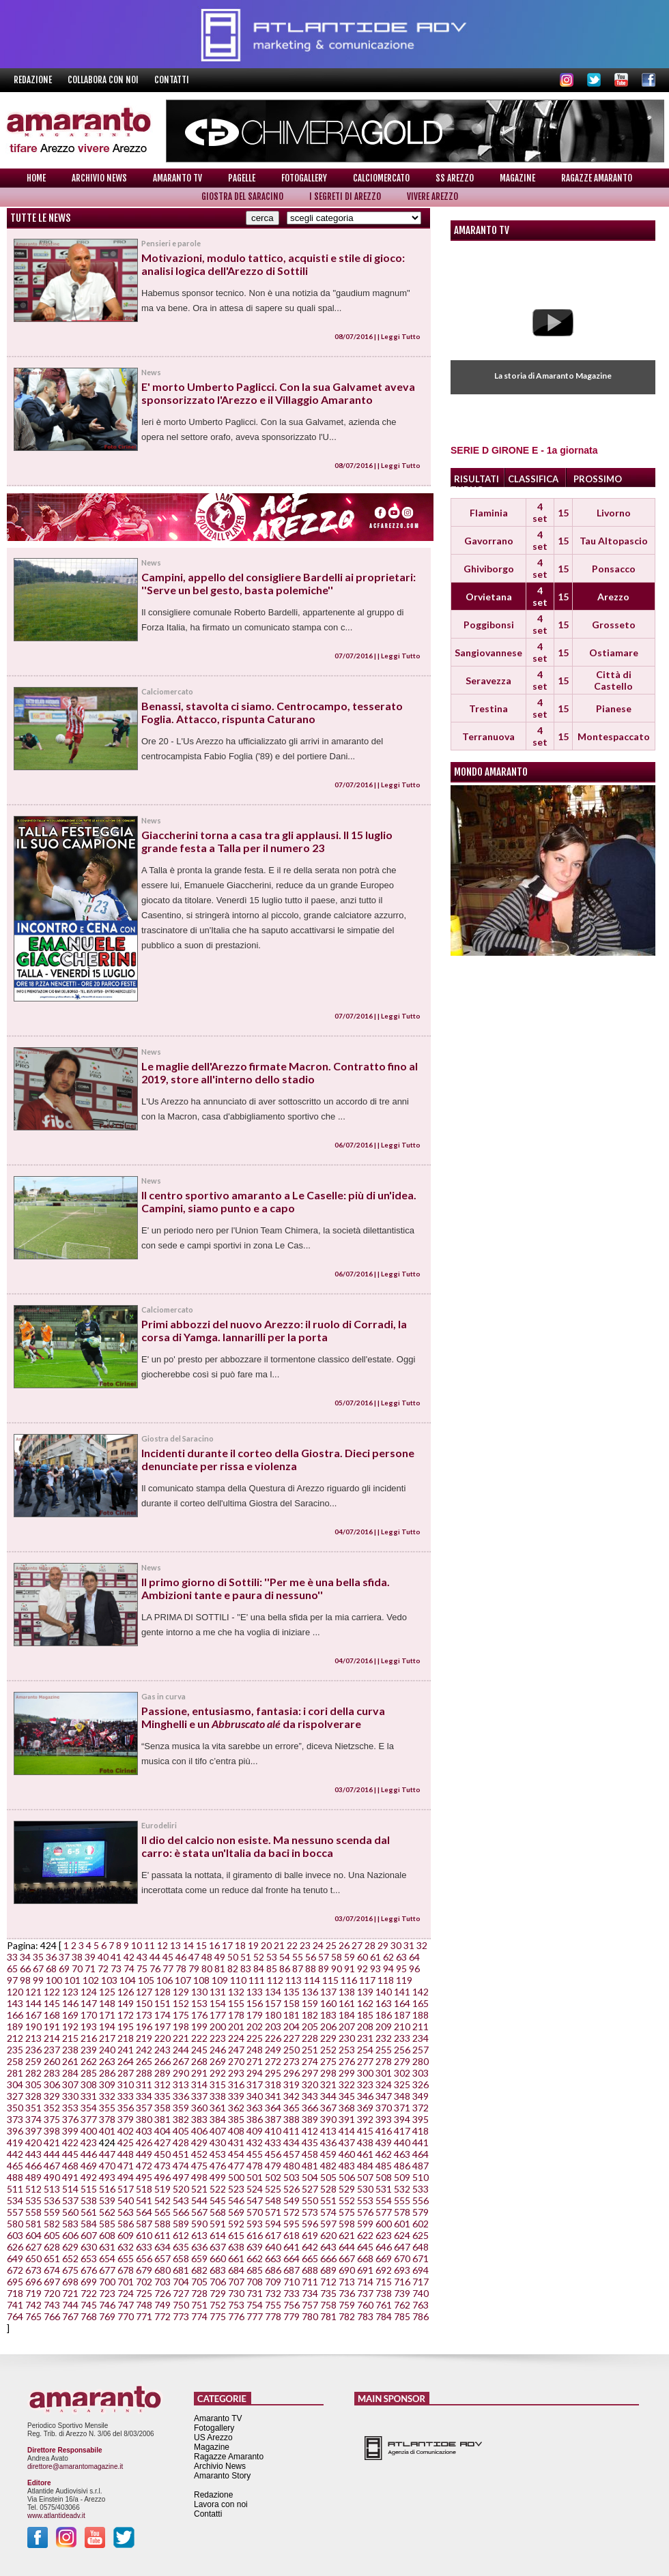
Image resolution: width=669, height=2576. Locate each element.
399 (70, 2131)
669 (383, 2258)
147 (89, 2003)
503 (291, 2177)
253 (347, 2049)
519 (162, 2189)
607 (89, 2235)
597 (328, 2223)
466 (33, 2165)
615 (236, 2235)
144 (33, 2003)
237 (52, 2049)
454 (236, 2154)
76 (155, 1968)
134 (273, 1991)
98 (25, 1980)
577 (383, 2212)
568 (218, 2212)
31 (408, 1945)
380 (144, 2119)
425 (125, 2142)
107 (183, 1980)
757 (310, 2305)
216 (89, 2038)
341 (273, 2096)
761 (383, 2305)
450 (162, 2154)
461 (365, 2154)
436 (328, 2142)
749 (162, 2305)
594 (273, 2223)
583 (70, 2223)
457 (291, 2154)
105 (146, 1980)
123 (70, 1991)
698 (70, 2281)
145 (52, 2003)
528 (328, 2189)
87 (297, 1968)
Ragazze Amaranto (596, 178)
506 (347, 2177)
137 (328, 1991)
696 (33, 2281)
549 (291, 2200)
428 (181, 2142)
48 (206, 1957)
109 (220, 1980)
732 (273, 2293)
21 (279, 1945)
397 (33, 2131)
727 (181, 2293)
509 (402, 2177)
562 (107, 2212)
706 (218, 2281)
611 (162, 2235)
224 (236, 2038)
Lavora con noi (221, 2504)
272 (273, 2061)
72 (103, 1968)
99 (38, 1980)
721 (70, 2293)
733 (291, 2293)
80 (206, 1968)
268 (199, 2061)
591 (218, 2223)
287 (125, 2073)
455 (254, 2154)
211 (420, 2026)
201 (236, 2026)
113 (293, 1980)
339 (236, 2096)
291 (199, 2073)
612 (181, 2235)
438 (365, 2142)
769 (107, 2316)
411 (291, 2131)
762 (402, 2305)
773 (181, 2316)
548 (273, 2200)
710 (291, 2281)
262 (89, 2061)
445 (70, 2154)
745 (89, 2305)
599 (365, 2223)
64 (414, 1957)
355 (107, 2107)
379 (125, 2119)
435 (310, 2142)
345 (347, 2096)
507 (365, 2177)
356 (125, 2107)
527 (310, 2189)
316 (236, 2084)
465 (15, 2165)
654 (107, 2258)
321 (328, 2084)
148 (107, 2003)
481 (310, 2165)
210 (402, 2026)
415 (365, 2131)
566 (181, 2212)
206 (328, 2026)
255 (383, 2049)
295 (273, 2073)
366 (310, 2107)
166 (15, 2015)
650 (33, 2258)
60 (362, 1957)
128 (162, 1991)
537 (70, 2200)
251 (310, 2049)
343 (310, 2096)
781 (328, 2316)
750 (181, 2305)
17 (227, 1945)
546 (236, 2200)
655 (125, 2258)
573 (310, 2212)
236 (33, 2049)
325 (402, 2084)
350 (15, 2107)
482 (328, 2165)
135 (291, 1991)
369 (365, 2107)
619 (310, 2235)
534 (15, 2200)
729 (218, 2293)
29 (383, 1945)
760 (365, 2305)
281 (15, 2073)
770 (125, 2316)
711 (310, 2281)
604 (33, 2235)
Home (36, 178)
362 (236, 2107)
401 (107, 2131)
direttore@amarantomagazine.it (75, 2466)
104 (127, 1980)
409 (254, 2131)
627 (33, 2247)
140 (383, 1991)
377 (89, 2119)
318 (273, 2084)
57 (323, 1957)
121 (33, 1991)
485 (383, 2165)
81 (219, 1968)
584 (89, 2223)
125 (107, 1991)
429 (199, 2142)
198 (181, 2026)
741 (15, 2305)
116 (349, 1980)
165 (420, 2003)
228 (310, 2038)
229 (328, 2038)
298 (328, 2073)
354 (89, 2107)
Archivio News (99, 178)
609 (125, 2235)
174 (162, 2015)
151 (162, 2003)
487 (420, 2165)
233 (402, 2038)
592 (236, 2223)
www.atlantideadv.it (56, 2515)
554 (383, 2200)
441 (420, 2142)
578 (402, 2212)
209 (383, 2026)
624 (402, 2235)
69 (64, 1968)
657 (162, 2258)
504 (310, 2177)
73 (116, 1968)
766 (52, 2316)
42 (129, 1957)
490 (52, 2177)
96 (414, 1968)
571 (273, 2212)
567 (199, 2212)
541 (144, 2200)
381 (162, 2119)
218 (125, 2038)
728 (199, 2293)
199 (199, 2026)
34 (25, 1957)
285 (89, 2073)
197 (162, 2026)
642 (310, 2247)
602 (420, 2223)
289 (162, 2073)
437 (347, 2142)
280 (420, 2061)
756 (291, 2305)
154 (218, 2003)
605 (52, 2235)
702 (144, 2281)
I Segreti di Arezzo (345, 196)
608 (107, 2235)
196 (144, 2026)
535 (33, 2200)
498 (199, 2177)
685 (254, 2270)
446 (89, 2154)
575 (347, 2212)
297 (310, 2073)
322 (347, 2084)
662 (254, 2258)
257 (420, 2049)
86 (284, 1968)
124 (89, 1991)
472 (144, 2165)
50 (232, 1957)
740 (420, 2293)
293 (236, 2073)
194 (107, 2026)
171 (107, 2015)
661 (236, 2258)
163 (383, 2003)
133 (254, 1991)
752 (218, 2305)
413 (328, 2131)
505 (328, 2177)
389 (310, 2119)
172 (125, 2015)
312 (162, 2084)
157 (273, 2003)
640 (273, 2247)
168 (52, 2015)
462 (383, 2154)
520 (181, 2189)
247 (236, 2049)
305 (33, 2084)
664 (291, 2258)
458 (310, 2154)
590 (199, 2223)
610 (144, 2235)
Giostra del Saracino (242, 196)
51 (245, 1957)
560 (70, 2212)
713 (347, 2281)
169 (70, 2015)
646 (383, 2247)
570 (254, 2212)
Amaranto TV (177, 178)
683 (218, 2270)
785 (402, 2316)
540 (125, 2200)
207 (347, 2026)
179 (254, 2015)
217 (107, 2038)
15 (201, 1945)
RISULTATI (476, 478)
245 (199, 2049)
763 (420, 2305)
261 (70, 2061)
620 (328, 2235)
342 (291, 2096)
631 (107, 2247)
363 (254, 2107)
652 (70, 2258)
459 (328, 2154)
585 (107, 2223)
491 (70, 2177)
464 (420, 2154)
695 (15, 2281)
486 (402, 2165)
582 (52, 2223)
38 (77, 1957)
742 (33, 2305)
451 (181, 2154)
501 (254, 2177)
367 (328, 2107)
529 (347, 2189)
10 (136, 1945)
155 (236, 2003)
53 (271, 1957)
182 (310, 2015)
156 (254, 2003)
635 (181, 2247)
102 (91, 1980)
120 (15, 1991)
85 (271, 1968)
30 (395, 1945)
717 (420, 2281)
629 (70, 2247)
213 (33, 2038)
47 (193, 1957)
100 (54, 1980)
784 (383, 2316)
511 (15, 2189)
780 (310, 2316)
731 (254, 2293)
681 (181, 2270)
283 (52, 2073)
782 (347, 2316)
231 (365, 2038)
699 (89, 2281)
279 (402, 2061)
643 (328, 2247)
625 (420, 2235)
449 (144, 2154)
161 (347, 2003)
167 (33, 2015)
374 (33, 2119)
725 (144, 2293)
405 (181, 2131)
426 (144, 2142)
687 (291, 2270)
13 (175, 1945)
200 (218, 2026)
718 (15, 2293)
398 (52, 2131)
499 (218, 2177)
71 (90, 1968)
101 (72, 1980)
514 (70, 2189)
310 (125, 2084)
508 (383, 2177)
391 (347, 2119)
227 (291, 2038)
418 (420, 2131)
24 (318, 1945)
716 (402, 2281)
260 (52, 2061)
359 (181, 2107)
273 (291, 2061)
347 (383, 2096)
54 (284, 1957)
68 (51, 1968)
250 (291, 2049)
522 (218, 2189)
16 (214, 1945)
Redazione (34, 79)
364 (273, 2107)
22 (292, 1945)
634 (162, 2247)
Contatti (171, 79)
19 (253, 1945)
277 (365, 2061)
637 (218, 2247)
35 (38, 1957)
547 (254, 2200)
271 (254, 2061)
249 (273, 2049)
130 (199, 1991)
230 (347, 2038)
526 (291, 2189)
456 (273, 2154)
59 (349, 1957)
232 (383, 2038)
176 (199, 2015)
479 (273, 2165)
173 (144, 2015)
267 (181, 2061)
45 (167, 1957)
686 (273, 2270)
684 (236, 2270)
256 (402, 2049)
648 (420, 2247)
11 (149, 1945)
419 (15, 2142)
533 (420, 2189)
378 (107, 2119)
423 (89, 2142)
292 (218, 2073)
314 (199, 2084)
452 (199, 2154)
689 (328, 2270)
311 (144, 2084)
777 (254, 2316)
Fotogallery (304, 178)
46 (180, 1957)
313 (181, 2084)
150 (144, 2003)
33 (12, 1957)
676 (89, 2270)
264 (125, 2061)
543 (181, 2200)
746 (107, 2305)
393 (383, 2119)
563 (125, 2212)
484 (365, 2165)
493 (107, 2177)
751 (199, 2305)
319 (291, 2084)
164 (402, 2003)
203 (273, 2026)
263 (107, 2061)
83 (245, 1968)
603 (15, 2235)
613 (199, 2235)
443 (33, 2154)
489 (33, 2177)
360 (199, 2107)
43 (142, 1957)
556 (420, 2200)
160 (328, 2003)
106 (164, 1980)
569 (236, 2212)
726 (162, 2293)
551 (328, 2200)
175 (181, 2015)
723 (107, 2293)
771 (144, 2316)
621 (347, 2235)
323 (365, 2084)
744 (70, 2305)
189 (15, 2026)
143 (15, 2003)
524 (254, 2189)
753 (236, 2305)
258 (15, 2061)
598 (347, 2223)
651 (52, 2258)
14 (188, 1945)
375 (52, 2119)
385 (236, 2119)
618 (291, 2235)
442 (15, 2154)
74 (129, 1968)
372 (420, 2107)
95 (401, 1968)
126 (125, 1991)
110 (238, 1980)
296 (291, 2073)
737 (365, 2293)
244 (181, 2049)
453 (218, 2154)
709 (273, 2281)
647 (402, 2247)
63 (401, 1957)
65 (12, 1968)
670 (402, 2258)
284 (70, 2073)
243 (162, 2049)
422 (70, 2142)
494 (125, 2177)
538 (89, 2200)
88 (310, 1968)
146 (70, 2003)
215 (70, 2038)
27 (357, 1945)
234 (420, 2038)
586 (125, 2223)
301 (383, 2073)
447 (107, 2154)
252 (328, 2049)
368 (347, 2107)
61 (375, 1957)
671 (420, 2258)
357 (144, 2107)
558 (33, 2212)
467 (52, 2165)
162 (365, 2003)
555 (402, 2200)
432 (254, 2142)
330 (70, 2096)
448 (125, 2154)
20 (266, 1945)
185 (365, 2015)
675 (70, 2270)
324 (383, 2084)
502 (273, 2177)
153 (199, 2003)
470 (107, 2165)
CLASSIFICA (533, 478)
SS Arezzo (455, 178)
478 (254, 2165)
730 (236, 2293)
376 (70, 2119)
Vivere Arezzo (432, 196)
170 (89, 2015)
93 (375, 1968)
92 (362, 1968)
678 (125, 2270)
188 (420, 2015)
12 (162, 1945)
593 (254, 2223)
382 (181, 2119)
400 (89, 2131)
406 (199, 2131)
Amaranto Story (222, 2475)
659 (199, 2258)
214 (52, 2038)
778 (273, 2316)
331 (89, 2096)
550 (310, 2200)
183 (328, 2015)
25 (331, 1945)
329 (52, 2096)
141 (402, 1991)
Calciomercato (381, 178)
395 (420, 2119)
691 (365, 2270)
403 (144, 2131)
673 (33, 2270)
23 (305, 1945)
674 (52, 2270)
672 (15, 2270)
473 (162, 2165)
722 (89, 2293)
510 (420, 2177)
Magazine (517, 178)
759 (347, 2305)
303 (420, 2073)
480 (291, 2165)
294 (254, 2073)
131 (218, 1991)
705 (199, 2281)
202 (254, 2026)
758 (328, 2305)
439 (383, 2142)
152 (181, 2003)
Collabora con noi (104, 79)
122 (52, 1991)
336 (181, 2096)
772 (162, 2316)
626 (15, 2247)
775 (218, 2316)
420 (33, 2142)
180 (273, 2015)
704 (181, 2281)
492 (89, 2177)
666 (328, 2258)
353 (70, 2107)
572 (291, 2212)
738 (383, 2293)
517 (125, 2189)
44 (155, 1957)
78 (180, 1968)
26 (344, 1945)
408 (236, 2131)
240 (107, 2049)
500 (236, 2177)
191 (52, 2026)
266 (162, 2061)
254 (365, 2049)
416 (383, 2131)
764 (15, 2316)
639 (254, 2247)
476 (218, 2165)
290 (181, 2073)
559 (52, 2212)
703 (162, 2281)
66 (25, 1968)
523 (236, 2189)
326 (420, 2084)
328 (33, 2096)
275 (328, 2061)
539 (107, 2200)
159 (310, 2003)
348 (402, 2096)
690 (347, 2270)
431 (236, 2142)
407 (218, 2131)
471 (125, 2165)
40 (103, 1957)
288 (144, 2073)
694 (420, 2270)
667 (347, 2258)
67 (38, 1968)
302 (402, 2073)
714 (365, 2281)
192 (70, 2026)
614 (218, 2235)
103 (109, 1980)
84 (258, 1968)
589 (181, 2223)
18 (240, 1945)
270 (236, 2061)
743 (52, 2305)
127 (144, 1991)
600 (383, 2223)
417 (402, 2131)
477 (236, 2165)
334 (144, 2096)
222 (199, 2038)
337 (199, 2096)
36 (51, 1957)
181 (291, 2015)
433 (273, 2142)
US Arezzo (213, 2437)
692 (383, 2270)
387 (273, 2119)
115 (330, 1980)
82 (232, 1968)
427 (162, 2142)
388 (291, 2119)
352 (52, 2107)
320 (310, 2084)
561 (89, 2212)
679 (144, 2270)
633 (144, 2247)
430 (218, 2142)
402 (125, 2131)
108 (201, 1980)
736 (347, 2293)
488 (15, 2177)
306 (52, 2084)
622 (365, 2235)
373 (15, 2119)
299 (347, 2073)
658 (181, 2258)
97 (12, 1980)
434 (291, 2142)
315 (218, 2084)
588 (162, 2223)
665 (310, 2258)
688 (310, 2270)
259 (33, 2061)
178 (236, 2015)
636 (199, 2247)
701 (125, 2281)
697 (52, 2281)
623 (383, 2235)
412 (310, 2131)
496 (162, 2177)
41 (116, 1957)
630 (89, 2247)
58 (336, 1957)
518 (144, 2189)
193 (89, 2026)
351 (33, 2107)
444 (52, 2154)
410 (273, 2131)
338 (218, 2096)
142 (420, 1991)
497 (181, 2177)
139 (365, 1991)
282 (33, 2073)
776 (236, 2316)
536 (52, 2200)
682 (199, 2270)
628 (52, 2247)
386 (254, 2119)
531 (383, 2189)
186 (383, 2015)
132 (236, 1991)
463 (402, 2154)
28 (370, 1945)
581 (33, 2223)
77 (167, 1968)
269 (218, 2061)
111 (256, 1980)
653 (89, 2258)
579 (420, 2212)
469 (89, 2165)
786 (420, 2316)
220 (162, 2038)
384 (218, 2119)
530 (365, 2189)
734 (310, 2293)
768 (89, 2316)
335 (162, 2096)
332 (107, 2096)
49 (219, 1957)
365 (291, 2107)
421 (52, 2142)
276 (347, 2061)
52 (258, 1957)
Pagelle (241, 178)
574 (328, 2212)
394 (402, 2119)
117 (367, 1980)
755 (273, 2305)
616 (254, 2235)
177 (218, 2015)
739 (402, 2293)
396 (15, 2131)
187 (402, 2015)
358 (162, 2107)
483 (347, 2165)
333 (125, 2096)
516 (107, 2189)
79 (193, 1968)
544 (199, 2200)
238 (70, 2049)
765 (33, 2316)
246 (218, 2049)
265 (144, 2061)
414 (347, 2131)
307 (70, 2084)
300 (365, 2073)
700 (107, 2281)
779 (291, 2316)
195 (125, 2026)
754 (254, 2305)
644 (347, 2247)
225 (254, 2038)
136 (310, 1991)
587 (144, 2223)
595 (291, 2223)
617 (273, 2235)
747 (125, 2305)
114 (312, 1980)
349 (420, 2096)
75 (142, 1968)
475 (199, 2165)
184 (347, 2015)
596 (310, 2223)
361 (218, 2107)
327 (15, 2096)
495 (144, 2177)
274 (310, 2061)
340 (254, 2096)
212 (15, 2038)
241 (125, 2049)
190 (33, 2026)
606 (70, 2235)
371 (402, 2107)
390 (328, 2119)
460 (347, 2154)
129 (181, 1991)
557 (15, 2212)
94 (388, 1968)
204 (291, 2026)
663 (273, 2258)
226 (273, 2038)
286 (107, 2073)
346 (365, 2096)
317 (254, 2084)
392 (365, 2119)
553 (365, 2200)
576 (365, 2212)
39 (90, 1957)
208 (365, 2026)
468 (70, 2165)
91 (349, 1968)
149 (125, 2003)
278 (383, 2061)
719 (33, 2293)
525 (273, 2189)
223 (218, 2038)
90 (336, 1968)
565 (162, 2212)
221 (181, 2038)
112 (275, 1980)
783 (365, 2316)
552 (347, 2200)
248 (254, 2049)
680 (162, 2270)
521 (199, 2189)
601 (402, 2223)
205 (310, 2026)
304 (15, 2084)
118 (386, 1980)
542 (162, 2200)
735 (328, 2293)
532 (402, 2189)
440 (402, 2142)
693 (402, 2270)
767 (70, 2316)
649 (15, 2258)
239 (89, 2049)
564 (144, 2212)
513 (52, 2189)
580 (15, 2223)
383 (199, 2119)
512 (33, 2189)
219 (144, 2038)
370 (383, 2107)
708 (254, 2281)
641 (291, 2247)
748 (144, 2305)
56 (310, 1957)
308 (89, 2084)
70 (77, 1968)
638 (236, 2247)
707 (236, 2281)
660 (218, 2258)
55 (297, 1957)
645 (365, 2247)
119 (404, 1980)
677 (107, 2270)
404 (162, 2131)
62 (388, 1957)
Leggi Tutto (401, 336)
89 (323, 1968)
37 (64, 1957)
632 (125, 2247)
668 (365, 2258)
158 (291, 2003)
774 (199, 2316)
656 (144, 2258)
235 (15, 2049)
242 (144, 2049)
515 (89, 2189)
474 (181, 2165)
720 (52, 2293)
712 (328, 2281)
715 (383, 2281)
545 (218, 2200)
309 (107, 2084)
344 (328, 2096)
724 (125, 2293)
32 (421, 1945)
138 (347, 1991)
